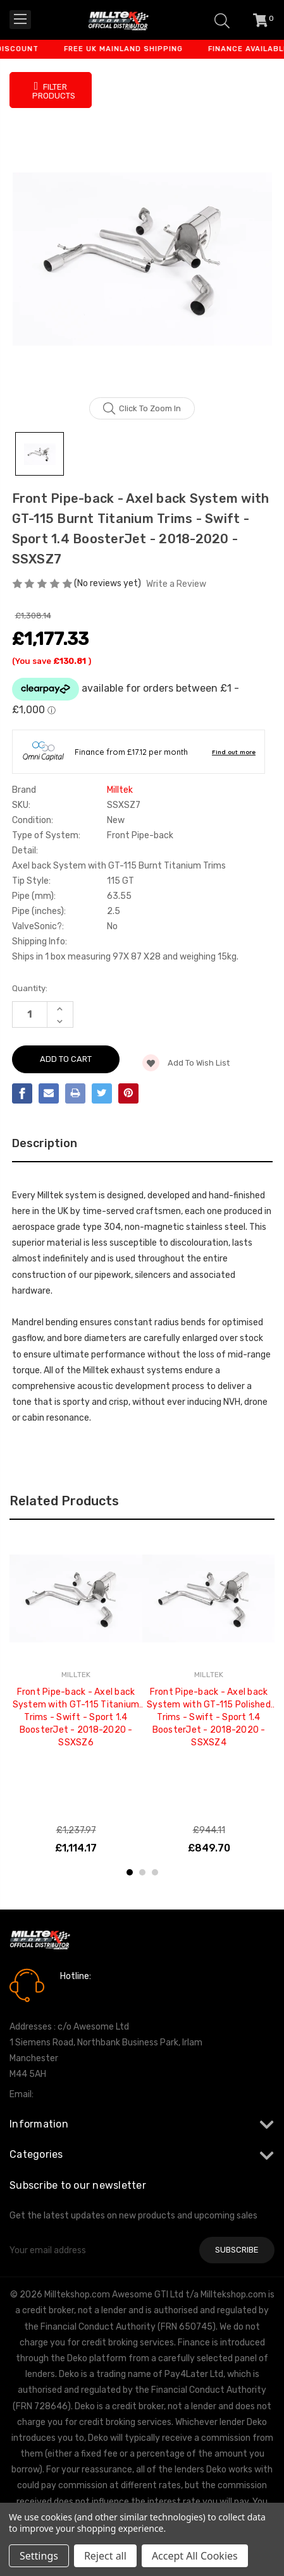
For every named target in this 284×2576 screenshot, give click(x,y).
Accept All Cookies (195, 2556)
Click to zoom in (142, 408)
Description (44, 1143)
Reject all (105, 2556)
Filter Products (53, 90)
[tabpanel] (75, 1695)
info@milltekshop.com (81, 2094)
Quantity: (29, 988)
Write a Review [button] (176, 584)
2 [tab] (142, 1872)
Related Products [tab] (64, 1500)
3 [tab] (155, 1872)
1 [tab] (130, 1872)
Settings (39, 2556)
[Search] (222, 19)
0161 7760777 (96, 1994)
